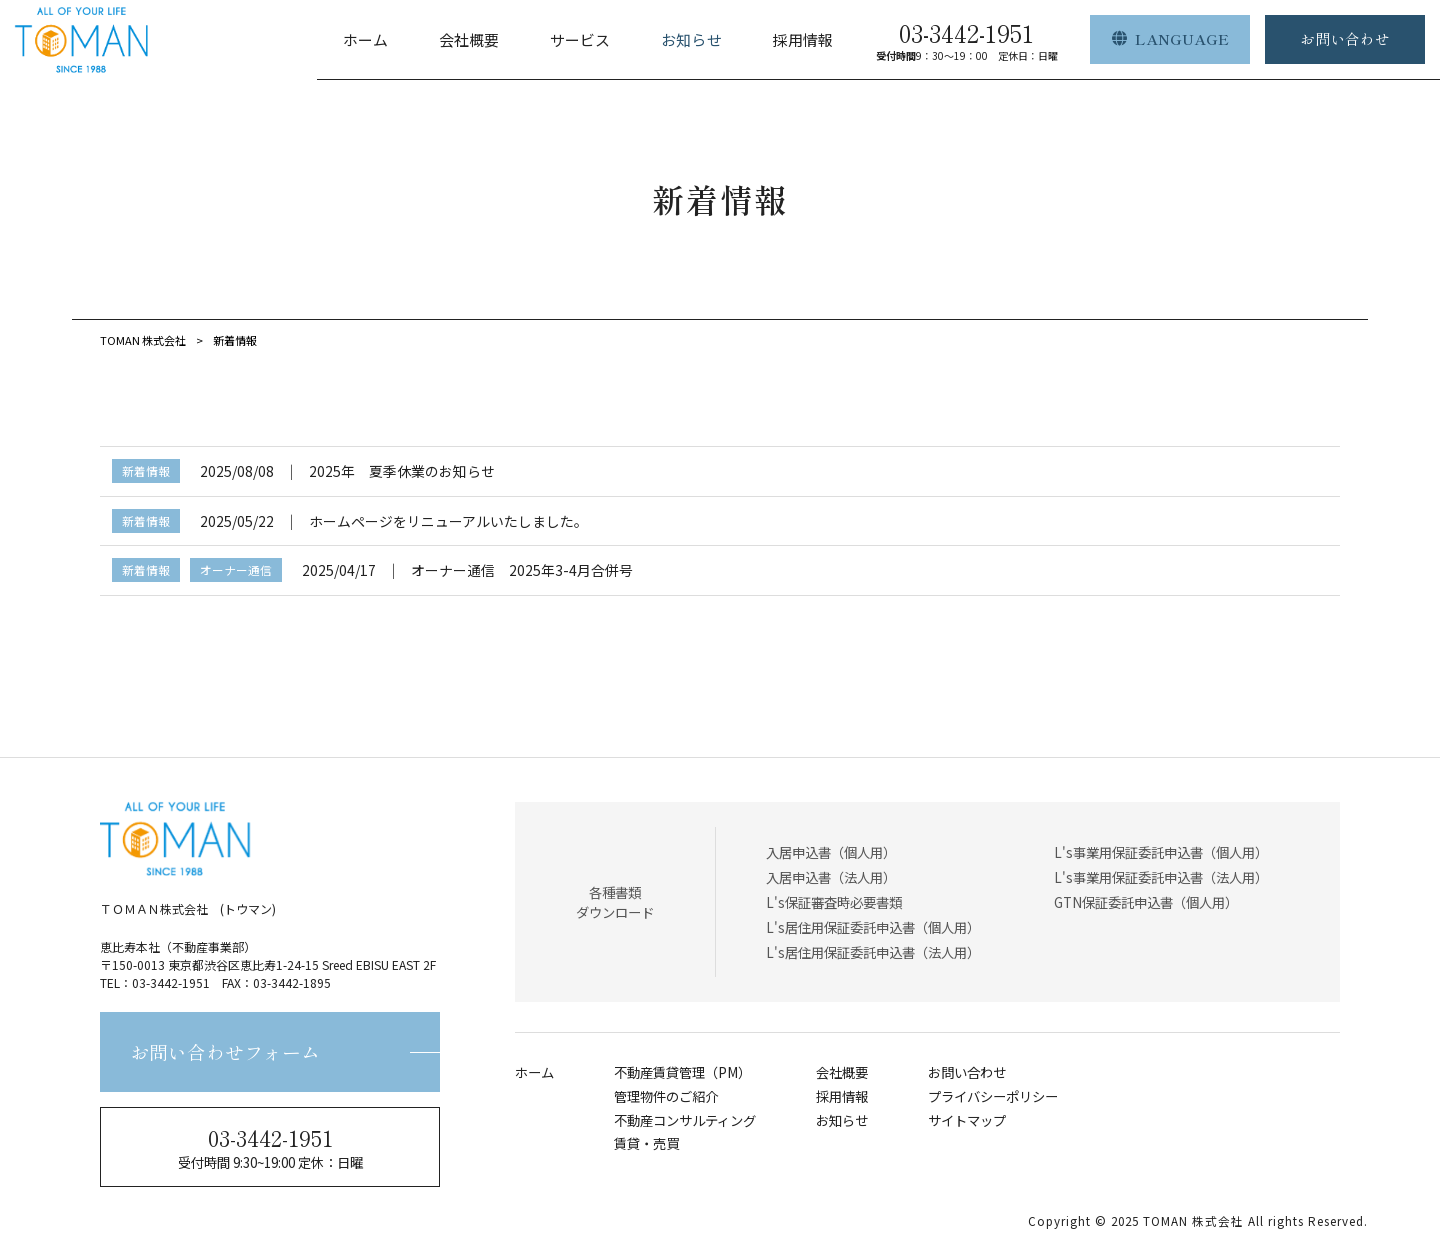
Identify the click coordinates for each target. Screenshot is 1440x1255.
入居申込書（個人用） (831, 852)
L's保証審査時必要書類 (834, 902)
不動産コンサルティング (685, 1120)
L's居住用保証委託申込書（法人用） (873, 952)
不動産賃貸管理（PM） (682, 1072)
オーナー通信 (236, 569)
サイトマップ (967, 1120)
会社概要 (842, 1072)
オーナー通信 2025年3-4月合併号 (522, 570)
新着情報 (146, 470)
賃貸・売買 (646, 1143)
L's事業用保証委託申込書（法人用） (1161, 877)
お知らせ (842, 1120)
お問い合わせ (967, 1072)
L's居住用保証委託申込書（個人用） (873, 927)
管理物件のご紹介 (666, 1096)
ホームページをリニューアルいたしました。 (448, 521)
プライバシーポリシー (993, 1096)
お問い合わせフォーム (225, 1051)
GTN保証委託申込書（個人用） (1146, 902)
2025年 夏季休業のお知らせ (402, 471)
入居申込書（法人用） (831, 877)
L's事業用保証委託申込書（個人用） (1161, 852)
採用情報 (842, 1096)
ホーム (534, 1072)
